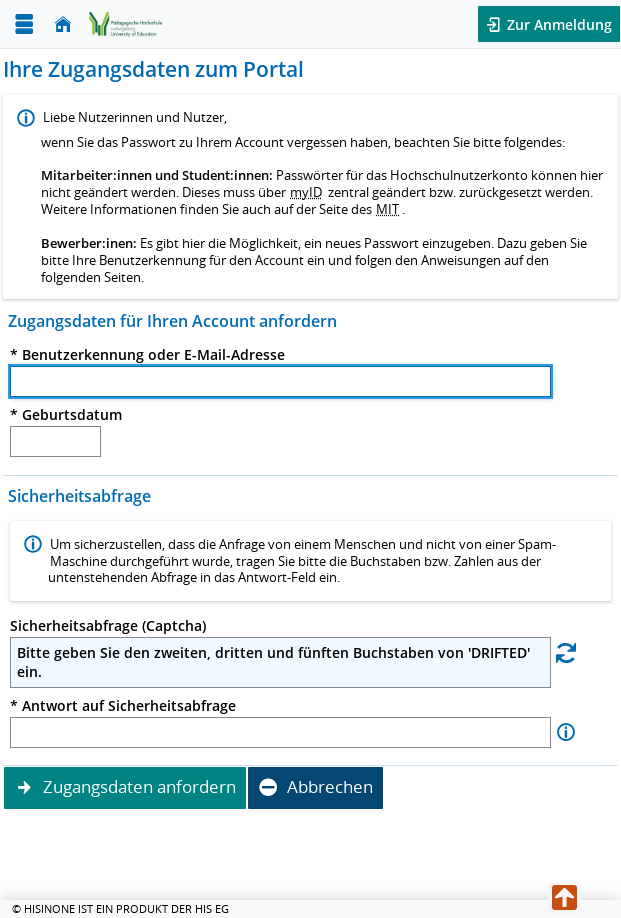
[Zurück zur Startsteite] (126, 23)
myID (306, 192)
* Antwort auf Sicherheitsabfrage (123, 706)
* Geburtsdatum (66, 415)
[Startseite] (63, 24)
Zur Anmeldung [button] (557, 24)
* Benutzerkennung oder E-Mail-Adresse (147, 355)
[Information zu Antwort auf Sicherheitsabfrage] (566, 732)
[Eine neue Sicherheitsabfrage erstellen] (566, 651)
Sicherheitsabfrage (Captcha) (108, 626)
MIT (387, 209)
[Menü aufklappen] (24, 24)
